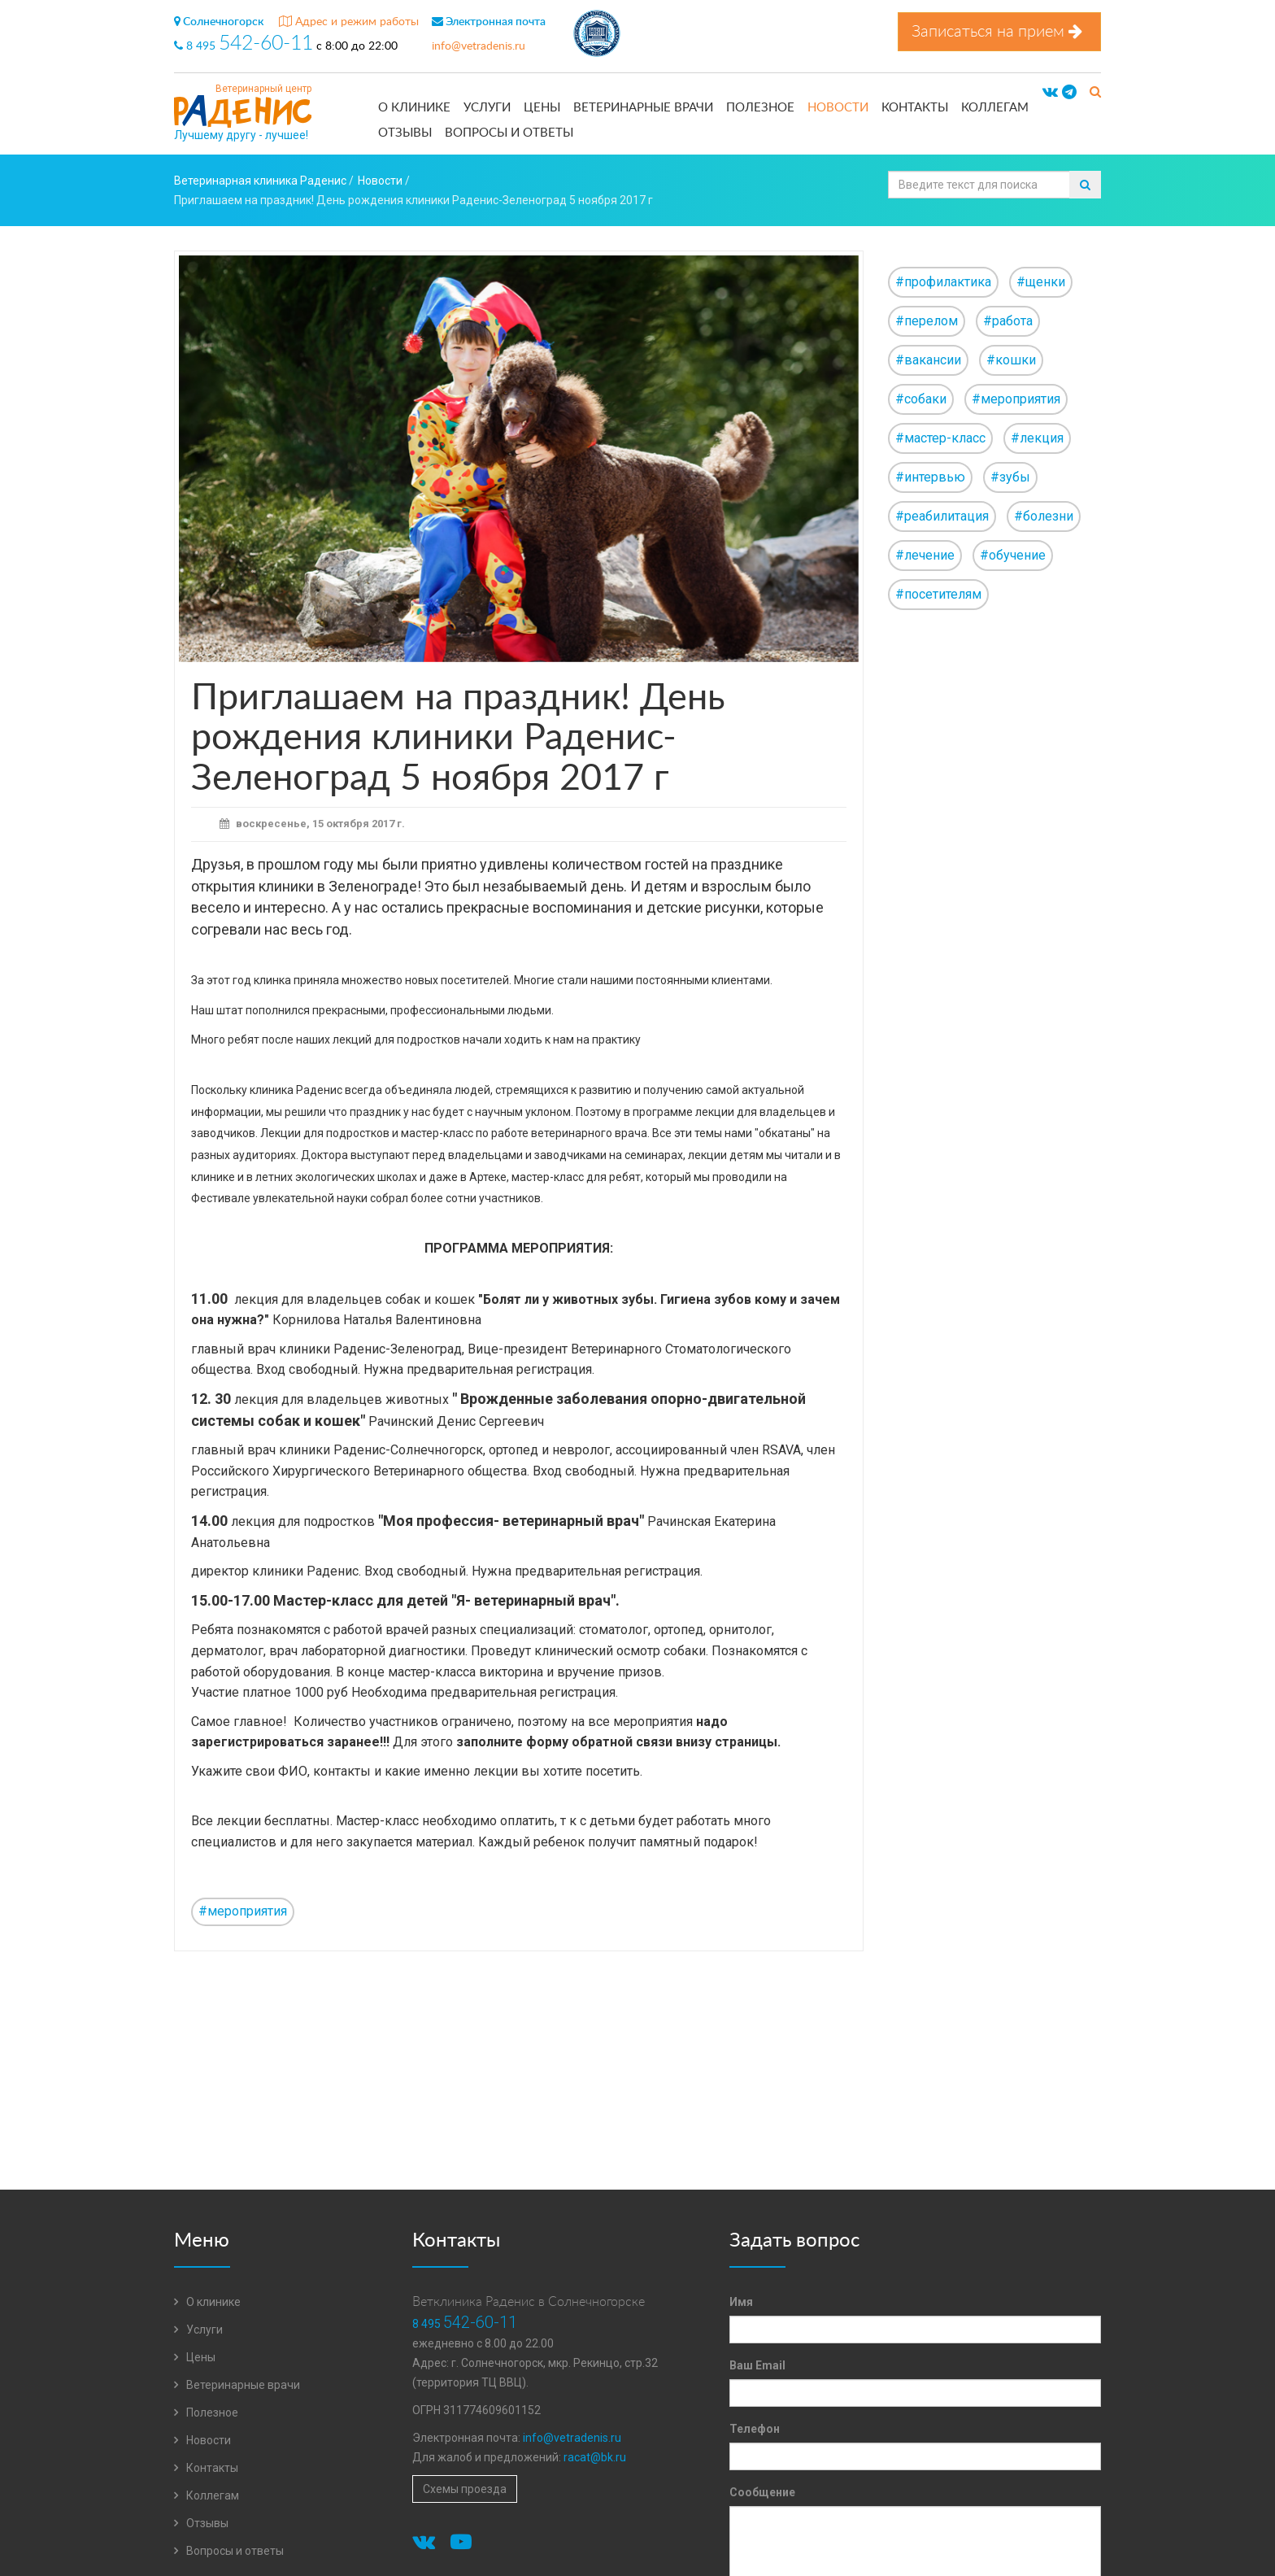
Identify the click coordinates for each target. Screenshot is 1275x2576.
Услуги (487, 108)
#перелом (926, 321)
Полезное (760, 108)
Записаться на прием (999, 31)
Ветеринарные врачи (643, 108)
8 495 (245, 46)
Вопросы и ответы (509, 133)
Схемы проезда (465, 2488)
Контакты (914, 108)
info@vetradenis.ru (478, 46)
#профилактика (943, 282)
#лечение (925, 555)
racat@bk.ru (595, 2457)
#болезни (1043, 516)
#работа (1008, 321)
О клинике (414, 108)
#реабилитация (942, 516)
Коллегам (995, 108)
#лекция (1037, 438)
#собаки (920, 399)
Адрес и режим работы (349, 22)
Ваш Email (757, 2365)
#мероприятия (242, 1911)
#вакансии (928, 360)
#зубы (1010, 477)
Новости (837, 108)
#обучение (1013, 555)
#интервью (930, 477)
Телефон (754, 2428)
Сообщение (762, 2492)
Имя (741, 2301)
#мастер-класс (940, 438)
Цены (542, 108)
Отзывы (405, 133)
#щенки (1040, 282)
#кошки (1011, 360)
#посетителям (938, 594)
